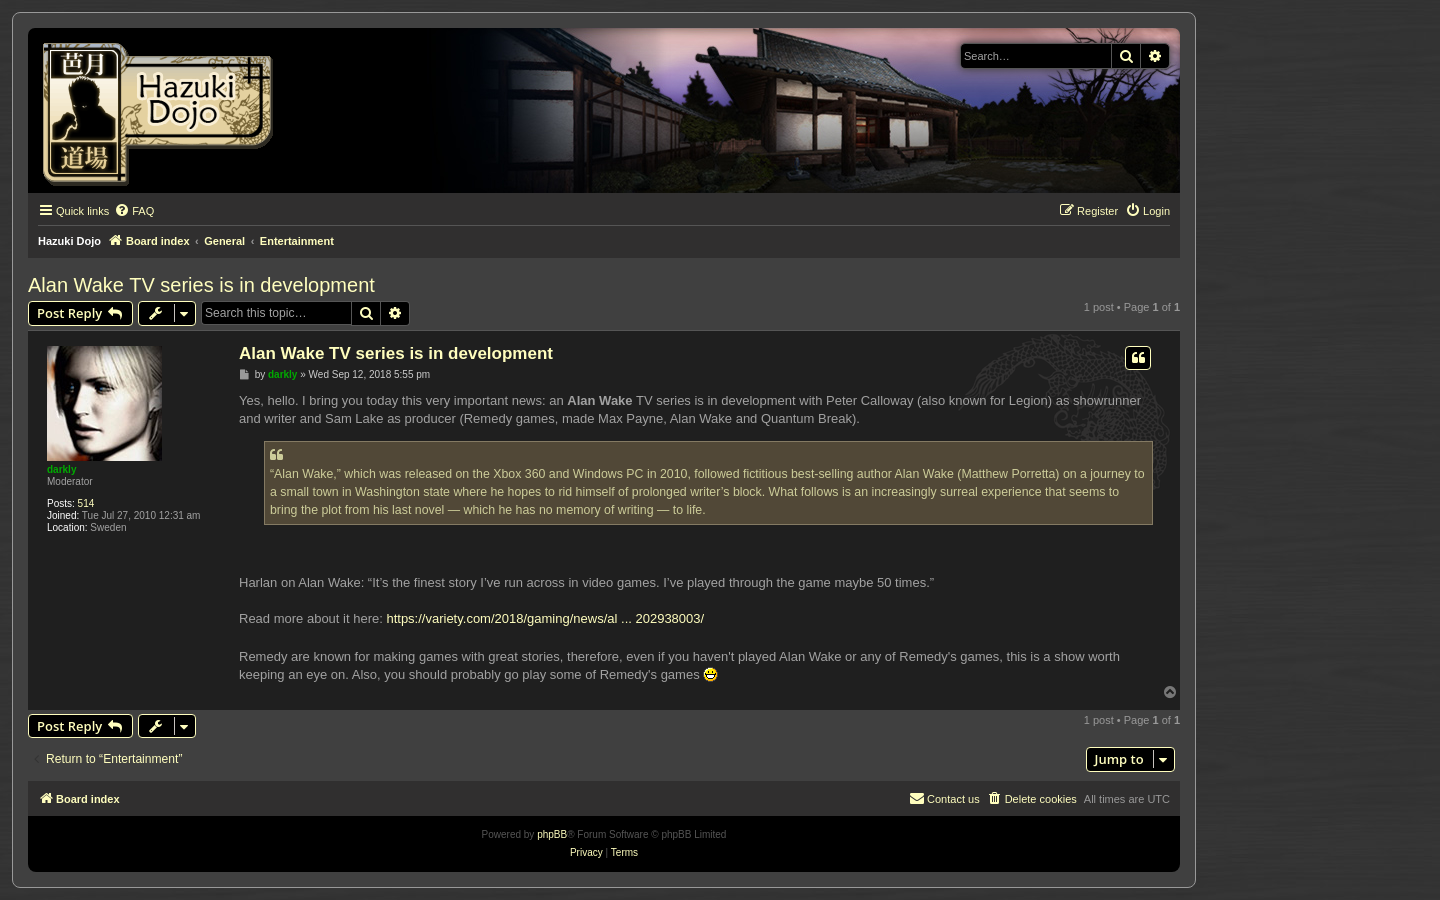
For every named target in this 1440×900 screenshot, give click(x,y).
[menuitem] (134, 211)
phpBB (552, 834)
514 (86, 503)
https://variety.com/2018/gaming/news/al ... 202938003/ (545, 618)
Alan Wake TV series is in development (201, 285)
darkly (61, 469)
